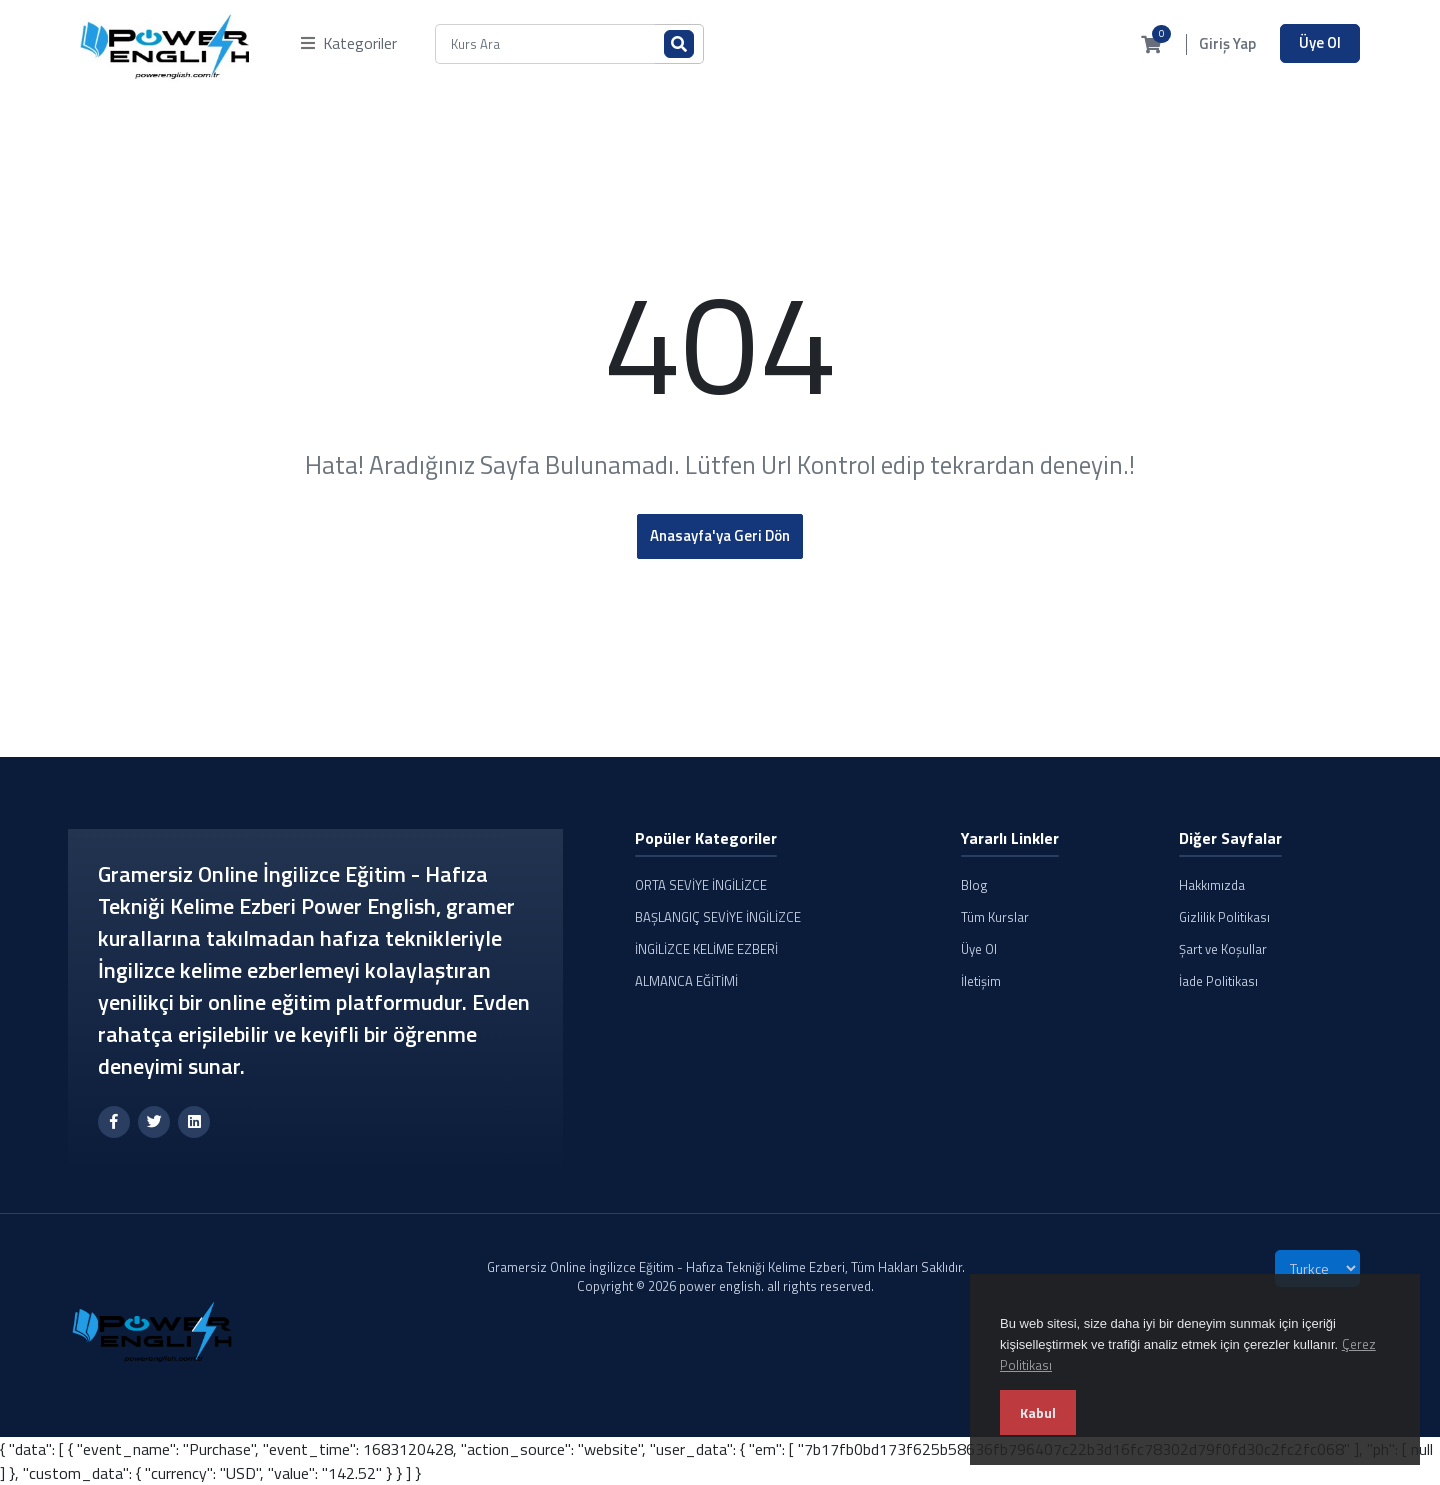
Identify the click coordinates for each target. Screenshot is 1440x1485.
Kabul (1038, 1412)
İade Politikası (1218, 981)
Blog (974, 885)
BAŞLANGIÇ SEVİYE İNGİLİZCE (718, 917)
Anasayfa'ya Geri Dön (720, 535)
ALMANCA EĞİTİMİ (686, 981)
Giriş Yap (1227, 44)
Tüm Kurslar (995, 917)
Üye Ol (1320, 42)
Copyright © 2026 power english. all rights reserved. (725, 1286)
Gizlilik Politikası (1224, 917)
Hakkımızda (1212, 885)
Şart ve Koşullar (1223, 949)
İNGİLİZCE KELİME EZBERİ (706, 949)
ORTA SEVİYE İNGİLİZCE (701, 885)
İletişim (981, 981)
